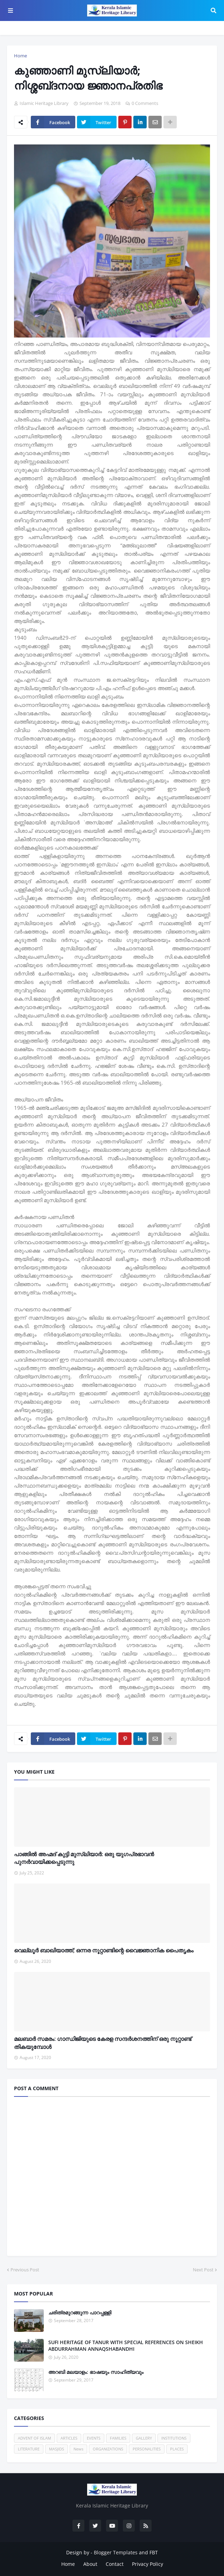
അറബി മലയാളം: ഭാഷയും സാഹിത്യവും (96, 2372)
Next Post (203, 2269)
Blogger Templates (116, 2552)
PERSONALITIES (147, 2448)
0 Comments (145, 103)
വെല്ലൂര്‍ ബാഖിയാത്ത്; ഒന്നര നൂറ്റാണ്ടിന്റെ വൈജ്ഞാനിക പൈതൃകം (104, 1950)
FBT (153, 2552)
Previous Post (24, 2269)
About (90, 2564)
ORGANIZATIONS (108, 2448)
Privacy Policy (147, 2564)
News (78, 2448)
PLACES (177, 2448)
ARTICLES (69, 2438)
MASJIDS (56, 2448)
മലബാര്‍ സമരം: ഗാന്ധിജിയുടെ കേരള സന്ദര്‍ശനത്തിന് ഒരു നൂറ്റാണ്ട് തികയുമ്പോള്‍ (102, 2042)
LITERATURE (29, 2448)
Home (20, 55)
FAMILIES (118, 2438)
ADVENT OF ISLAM (34, 2438)
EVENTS (93, 2438)
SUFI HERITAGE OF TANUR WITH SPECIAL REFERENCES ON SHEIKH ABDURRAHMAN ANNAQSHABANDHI (125, 2346)
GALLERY (144, 2438)
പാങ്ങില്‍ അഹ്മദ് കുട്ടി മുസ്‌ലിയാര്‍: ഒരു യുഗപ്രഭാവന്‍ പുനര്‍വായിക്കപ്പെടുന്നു (84, 1858)
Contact (115, 2564)
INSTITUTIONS (174, 2438)
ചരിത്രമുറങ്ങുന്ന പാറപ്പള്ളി (79, 2312)
